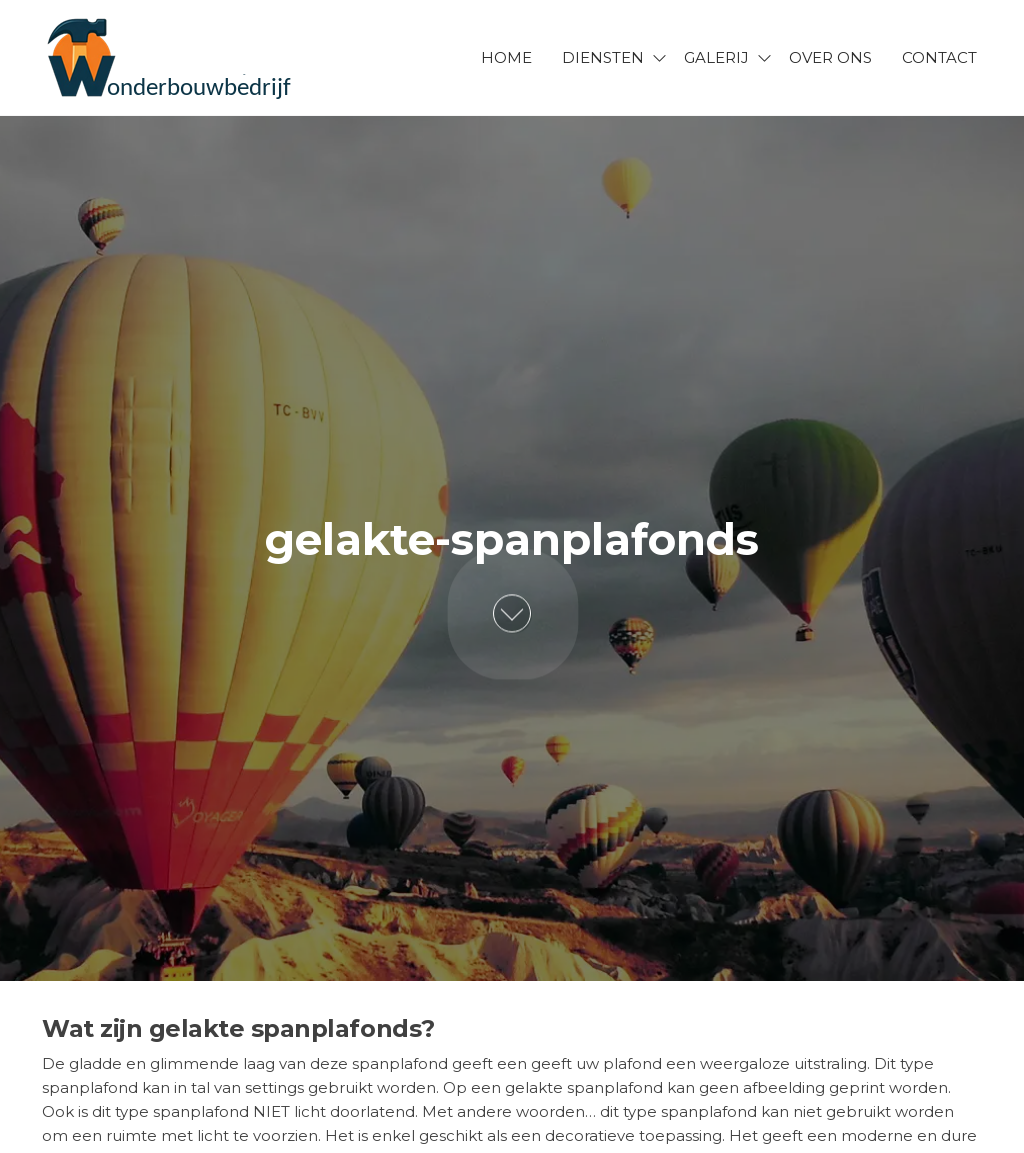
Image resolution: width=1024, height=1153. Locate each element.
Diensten (603, 57)
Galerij (716, 57)
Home (506, 57)
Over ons (830, 57)
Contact (939, 57)
